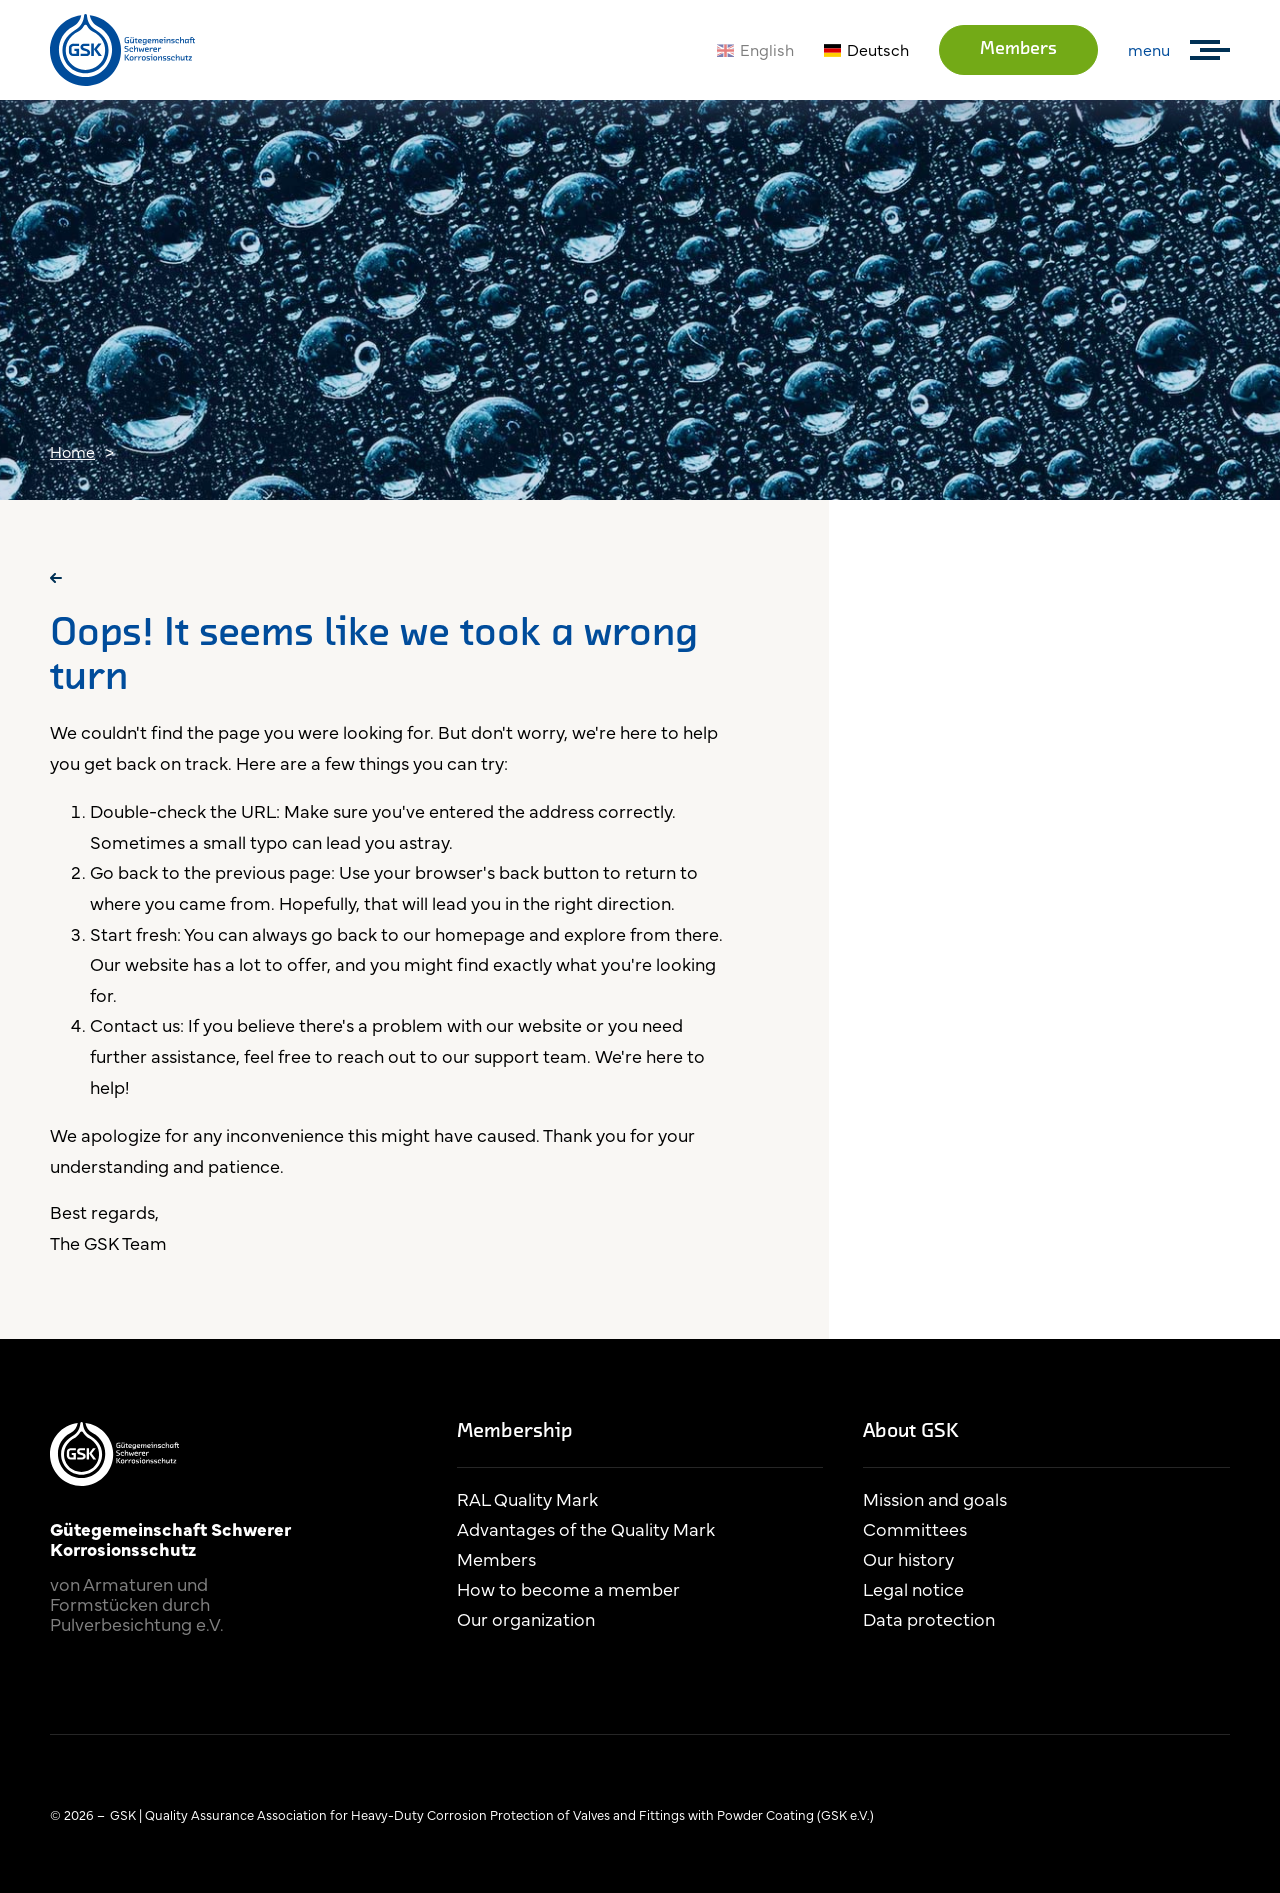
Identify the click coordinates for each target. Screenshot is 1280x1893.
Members (1018, 49)
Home (72, 451)
